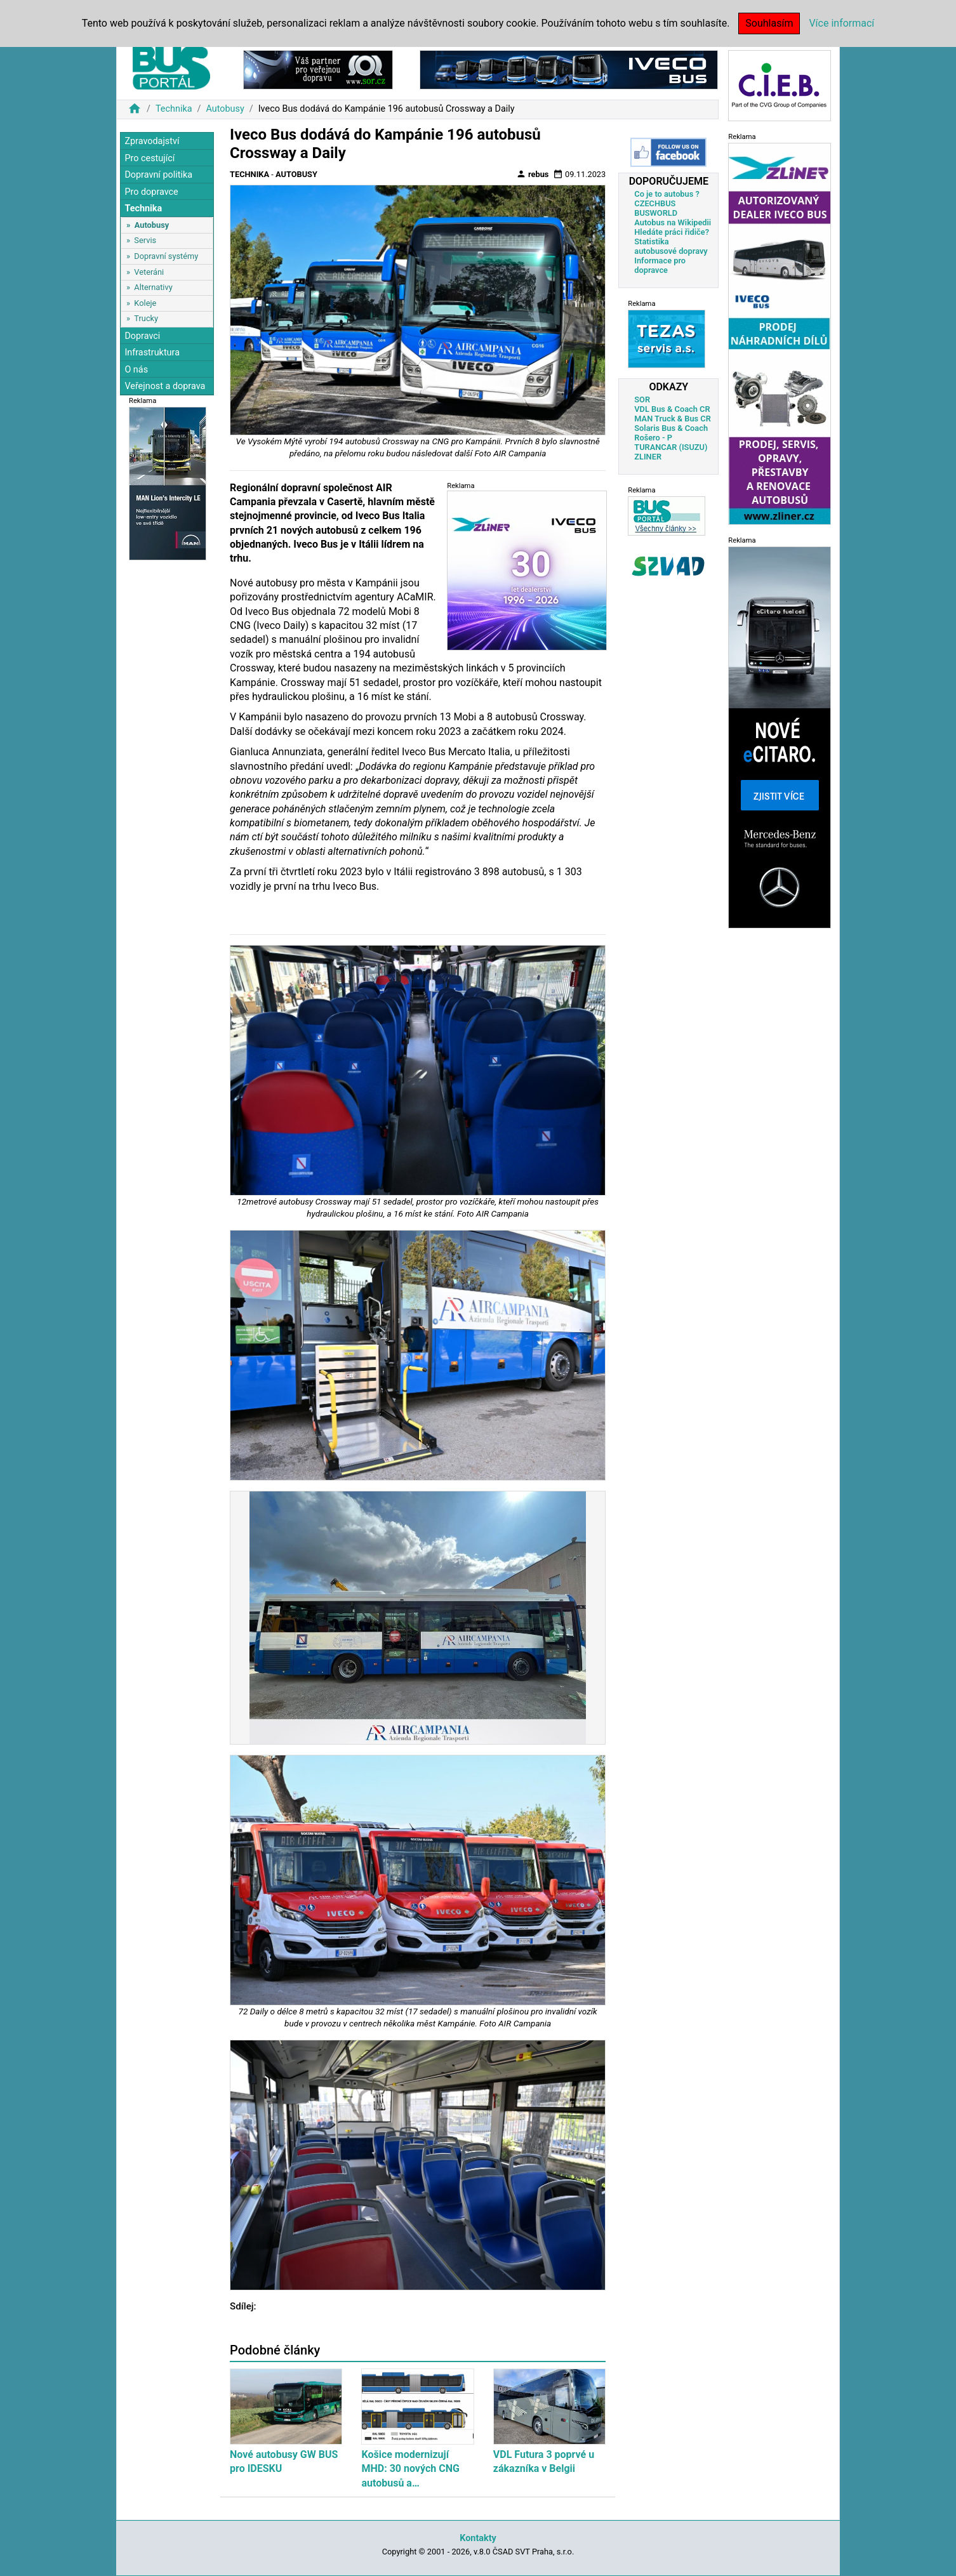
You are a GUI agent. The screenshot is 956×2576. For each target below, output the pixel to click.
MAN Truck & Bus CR (672, 418)
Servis (145, 240)
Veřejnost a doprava (164, 386)
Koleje (145, 303)
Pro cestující (149, 158)
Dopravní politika (158, 174)
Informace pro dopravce (660, 265)
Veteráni (149, 272)
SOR (642, 399)
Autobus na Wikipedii (672, 222)
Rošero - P (653, 437)
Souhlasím (769, 23)
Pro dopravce (151, 192)
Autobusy (225, 108)
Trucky (146, 318)
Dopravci (142, 336)
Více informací (841, 23)
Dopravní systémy (166, 256)
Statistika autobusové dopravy (670, 246)
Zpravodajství (151, 141)
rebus (532, 174)
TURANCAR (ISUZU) (670, 447)
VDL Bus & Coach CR (672, 409)
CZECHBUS (654, 203)
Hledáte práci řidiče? (671, 232)
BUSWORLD (655, 213)
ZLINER (647, 456)
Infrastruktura (152, 352)
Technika (174, 108)
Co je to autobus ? (667, 194)
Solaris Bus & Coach (671, 428)
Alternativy (153, 287)
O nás (136, 369)
